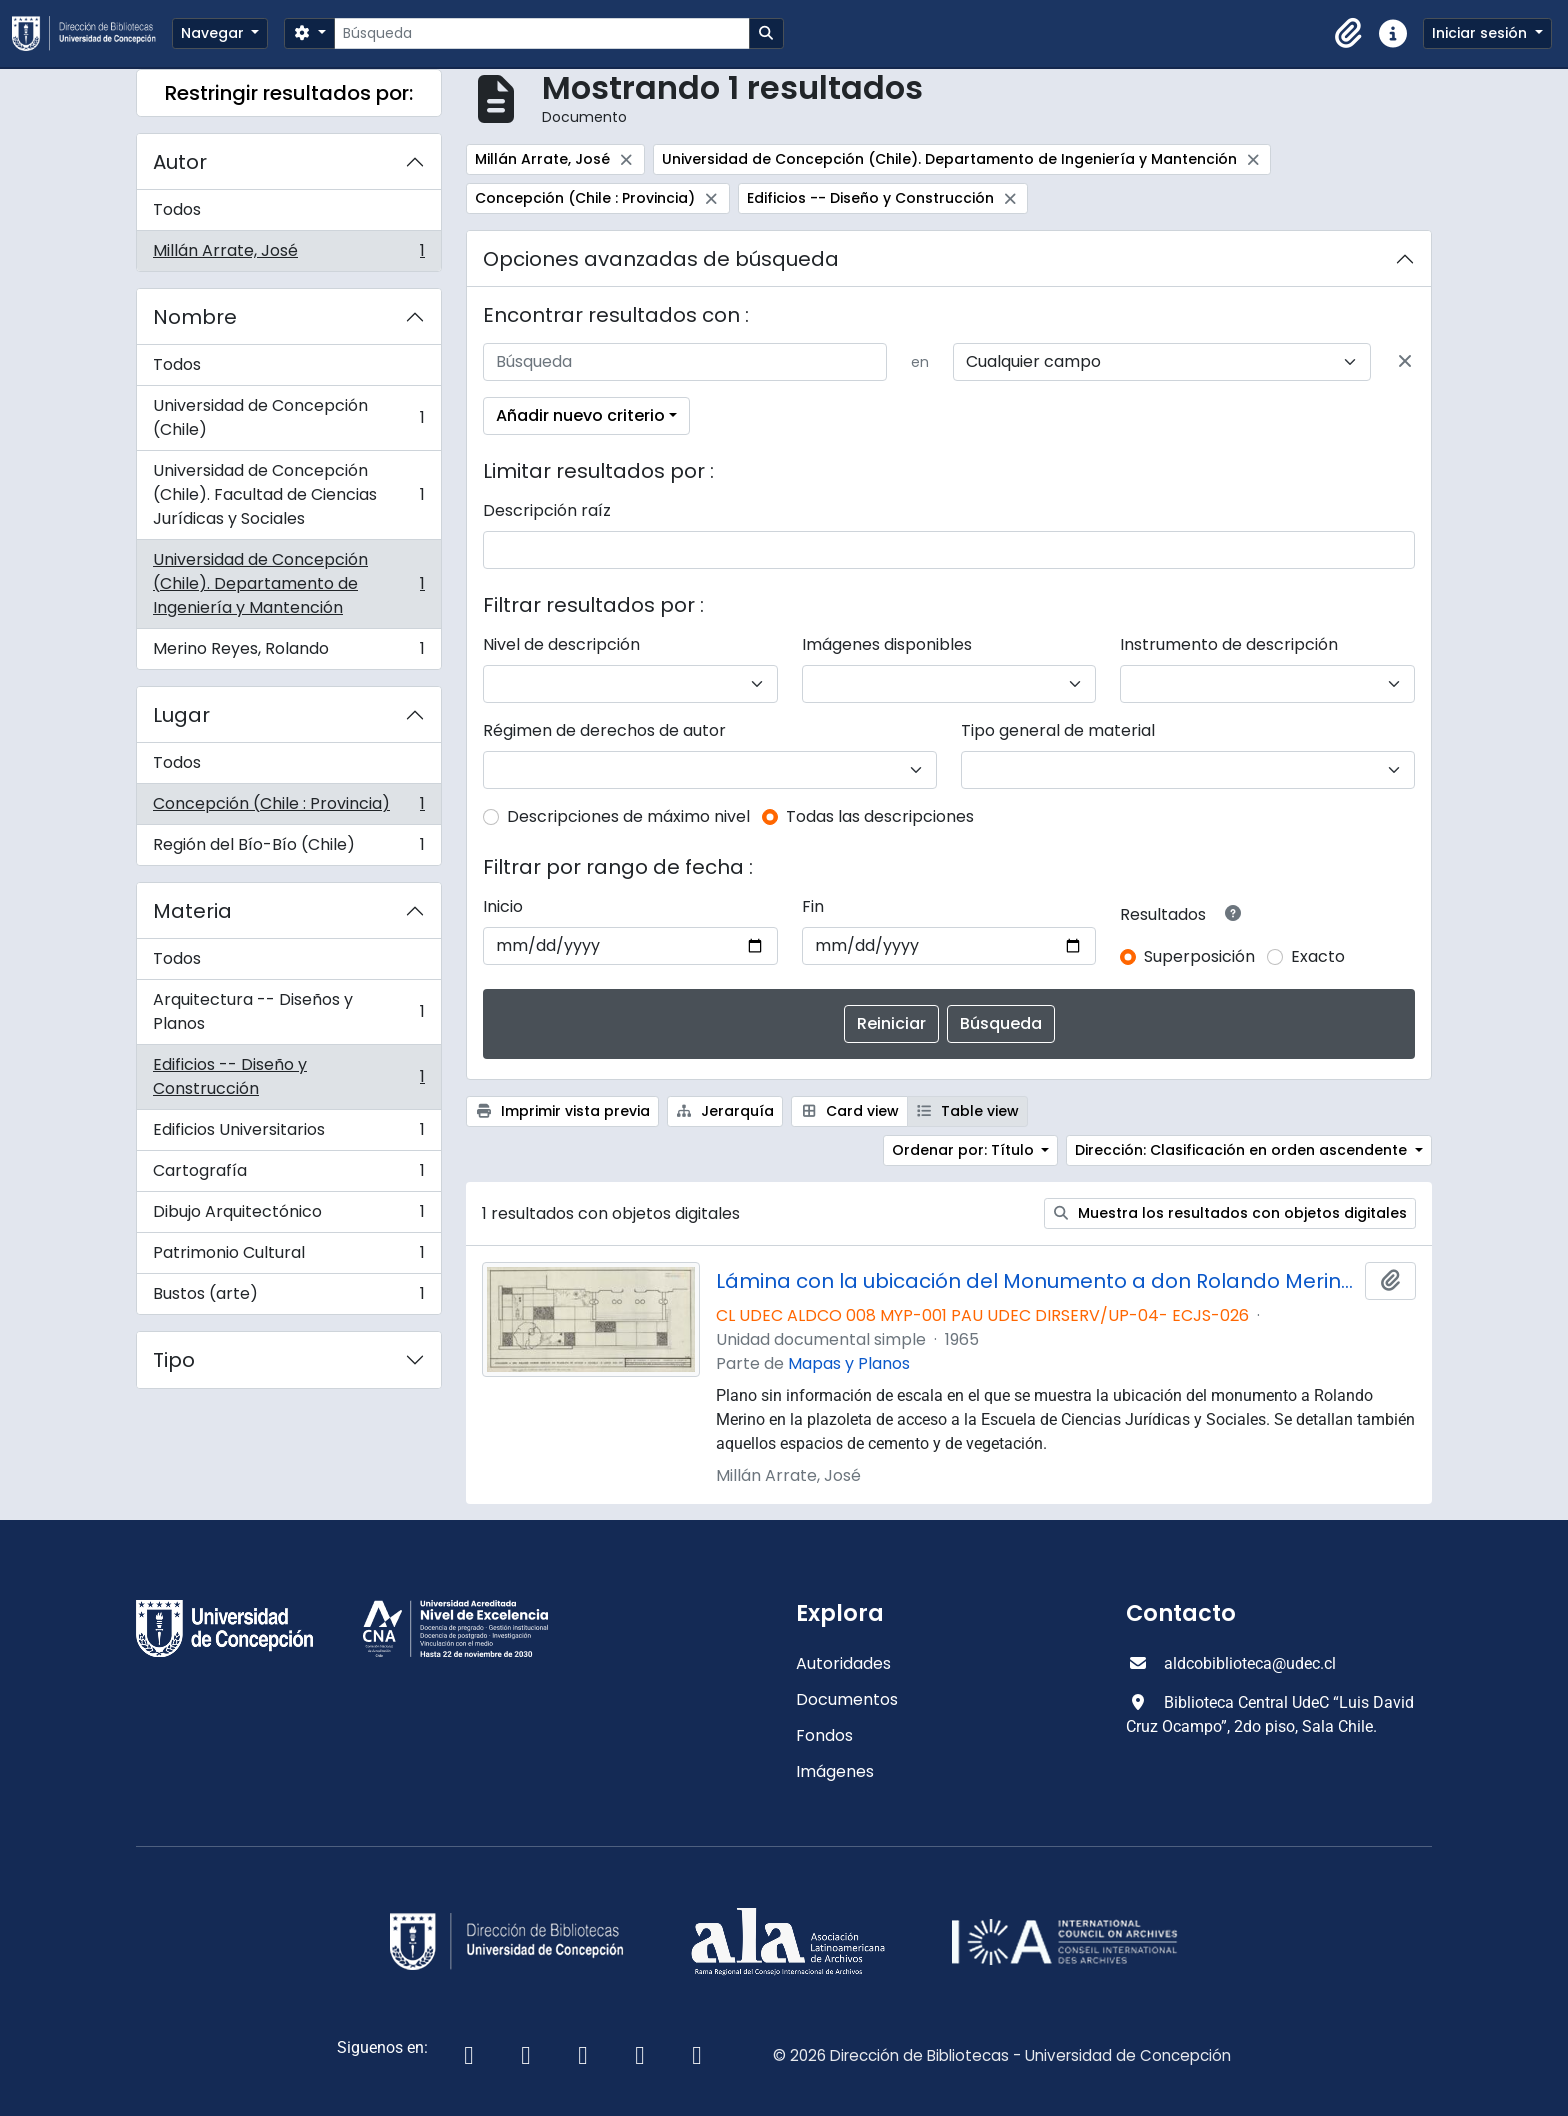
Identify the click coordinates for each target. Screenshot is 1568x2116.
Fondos (824, 1735)
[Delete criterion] (1405, 362)
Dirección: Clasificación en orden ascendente (1243, 1150)
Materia (192, 911)
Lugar (181, 715)
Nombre (195, 317)
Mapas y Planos (849, 1363)
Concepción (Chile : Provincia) (288, 808)
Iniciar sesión (1481, 33)
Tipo (174, 1360)
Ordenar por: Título (965, 1150)
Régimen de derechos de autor (604, 730)
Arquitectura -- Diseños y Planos (288, 1011)
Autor (180, 162)
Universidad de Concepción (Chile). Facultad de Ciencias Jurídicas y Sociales (288, 494)
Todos (177, 209)
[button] (1349, 34)
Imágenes (835, 1771)
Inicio (503, 906)
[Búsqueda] (541, 33)
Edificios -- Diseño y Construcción (288, 1076)
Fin (813, 906)
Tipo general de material (1058, 730)
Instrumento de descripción (1229, 644)
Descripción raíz (547, 510)
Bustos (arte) (288, 1298)
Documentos (847, 1699)
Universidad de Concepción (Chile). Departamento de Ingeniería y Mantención (288, 583)
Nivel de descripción (561, 644)
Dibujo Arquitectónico (288, 1216)
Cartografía (288, 1175)
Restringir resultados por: (289, 93)
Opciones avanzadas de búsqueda (661, 259)
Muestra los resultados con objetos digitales (1230, 1213)
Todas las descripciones (880, 816)
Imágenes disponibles (887, 644)
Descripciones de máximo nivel (628, 816)
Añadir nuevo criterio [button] (580, 415)
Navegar (214, 33)
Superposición (1199, 956)
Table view (968, 1111)
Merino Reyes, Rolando (288, 653)
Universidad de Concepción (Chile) (288, 417)
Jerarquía (725, 1111)
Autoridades (843, 1663)
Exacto (1318, 956)
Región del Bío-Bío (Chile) (288, 849)
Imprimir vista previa (562, 1111)
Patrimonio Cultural (288, 1257)
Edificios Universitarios (288, 1134)
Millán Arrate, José (288, 255)
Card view (849, 1111)
